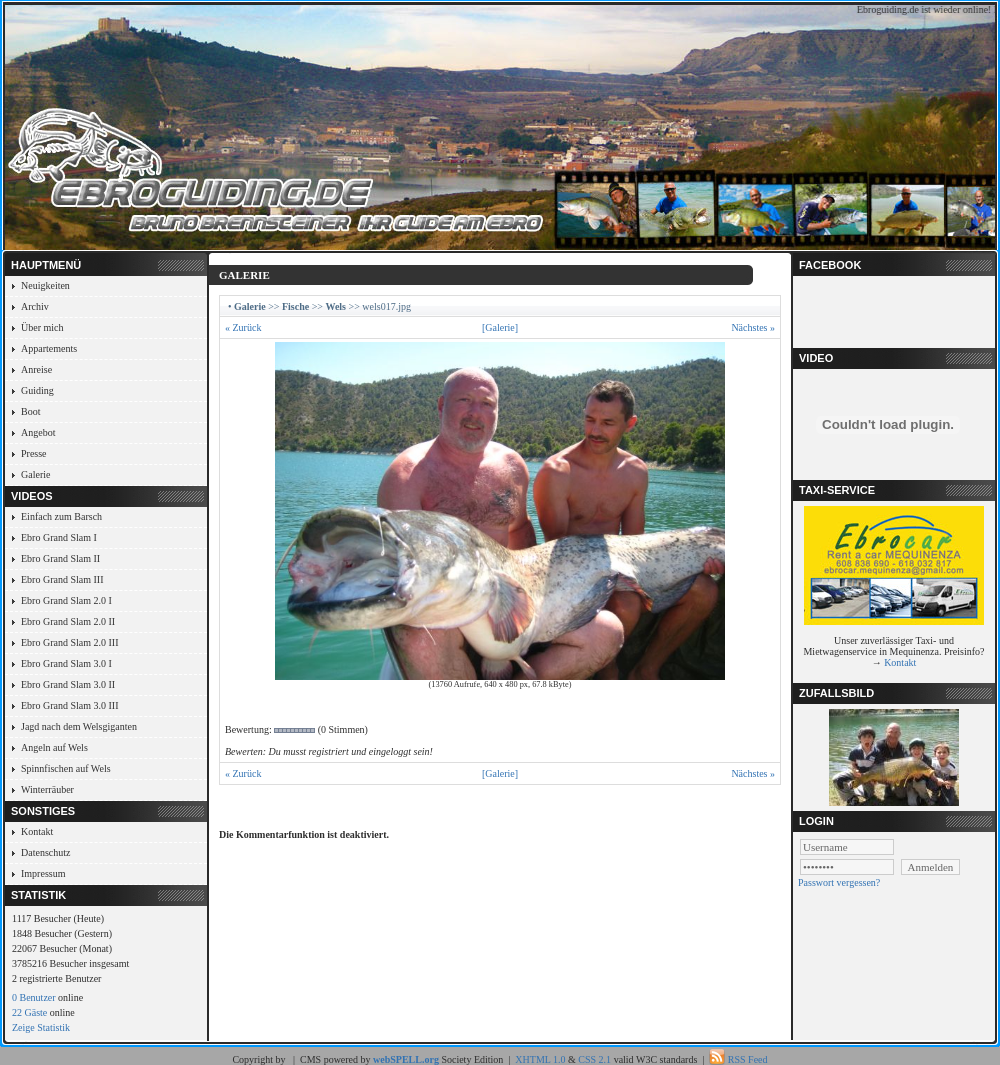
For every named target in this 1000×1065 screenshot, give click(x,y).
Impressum (43, 873)
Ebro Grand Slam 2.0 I (66, 600)
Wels (335, 306)
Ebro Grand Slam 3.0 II (68, 684)
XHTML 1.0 (540, 1059)
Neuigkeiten (45, 285)
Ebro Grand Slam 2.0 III (69, 642)
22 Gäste (29, 1012)
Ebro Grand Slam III (62, 579)
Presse (34, 453)
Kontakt (37, 831)
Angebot (38, 432)
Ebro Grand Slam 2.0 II (68, 621)
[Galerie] (500, 327)
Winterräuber (47, 789)
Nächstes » (753, 327)
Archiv (35, 306)
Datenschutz (45, 852)
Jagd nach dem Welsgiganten (79, 726)
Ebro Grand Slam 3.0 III (69, 705)
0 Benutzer (34, 997)
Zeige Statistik (41, 1027)
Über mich (42, 327)
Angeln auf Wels (54, 747)
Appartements (49, 348)
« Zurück (243, 327)
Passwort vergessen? (839, 882)
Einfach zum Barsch (61, 516)
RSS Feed (748, 1059)
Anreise (36, 369)
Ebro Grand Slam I (59, 537)
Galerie (35, 474)
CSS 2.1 (594, 1059)
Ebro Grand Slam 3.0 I (66, 663)
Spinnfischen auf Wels (66, 768)
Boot (30, 411)
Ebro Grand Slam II (60, 558)
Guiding (37, 390)
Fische (295, 306)
